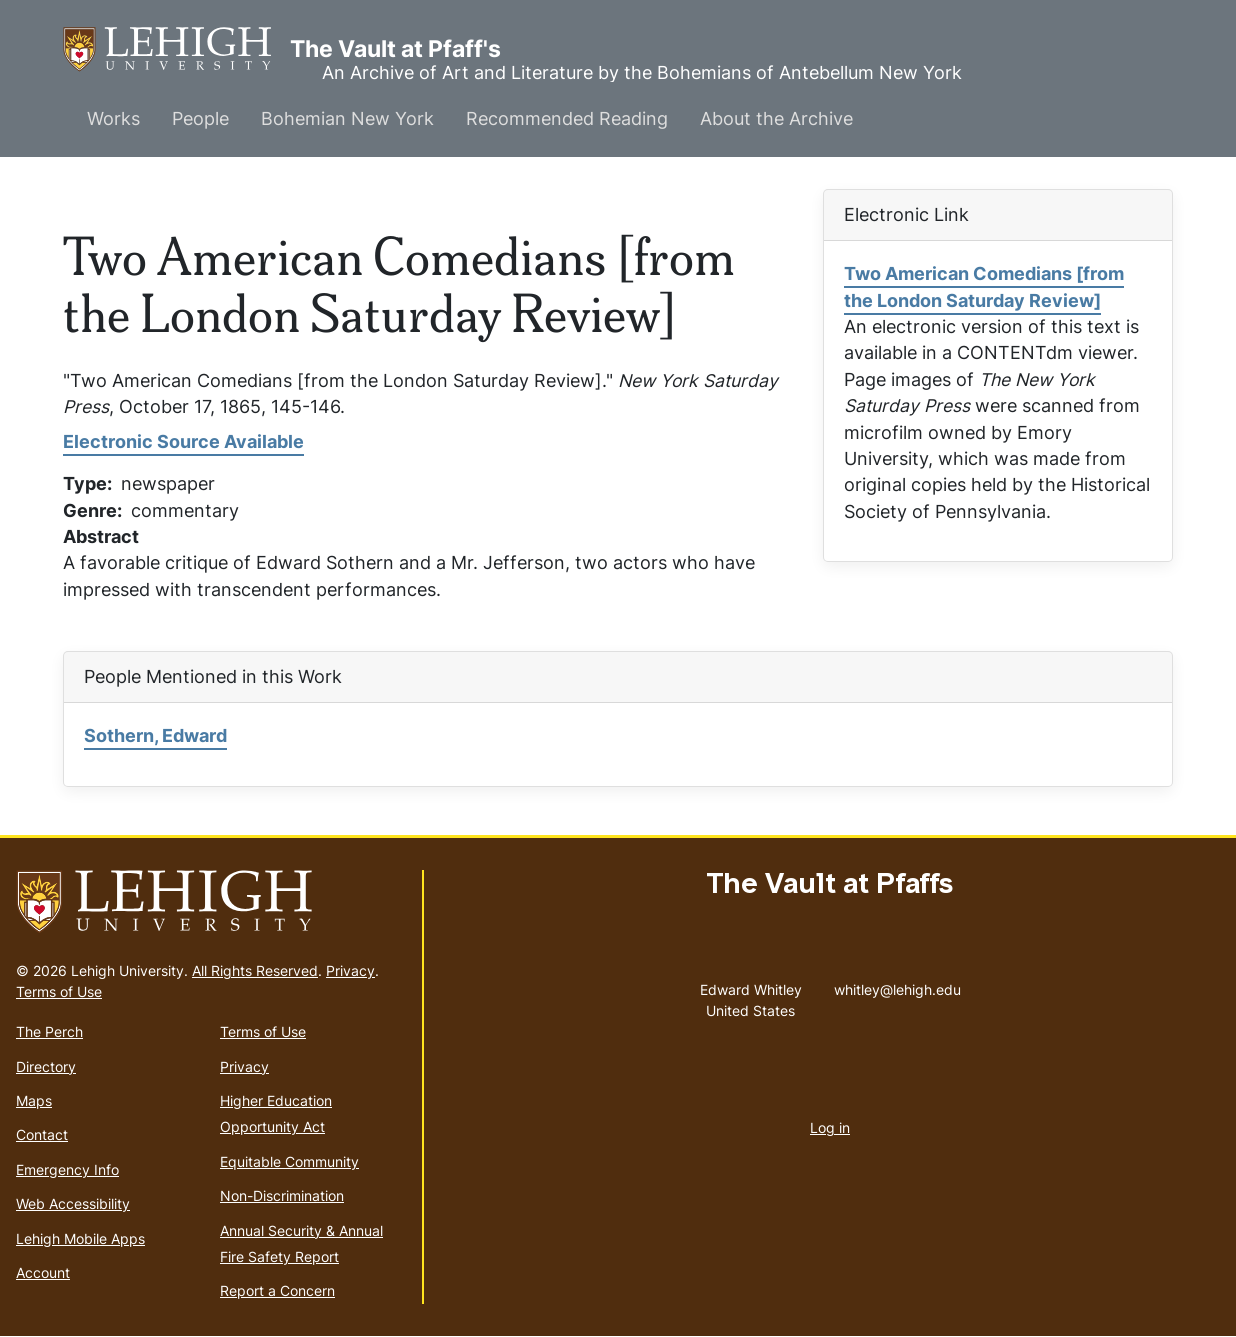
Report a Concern (277, 1290)
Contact (42, 1134)
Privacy (350, 970)
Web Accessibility (73, 1203)
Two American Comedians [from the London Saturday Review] (984, 286)
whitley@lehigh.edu (897, 985)
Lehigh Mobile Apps (80, 1238)
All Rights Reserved (255, 970)
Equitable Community (289, 1161)
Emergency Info (67, 1169)
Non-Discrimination (282, 1195)
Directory (46, 1066)
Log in (830, 1127)
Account (43, 1272)
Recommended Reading (567, 118)
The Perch (49, 1031)
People (200, 118)
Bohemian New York (347, 118)
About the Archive (776, 118)
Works (113, 118)
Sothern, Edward (155, 735)
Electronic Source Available (183, 441)
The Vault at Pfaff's (176, 49)
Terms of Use (59, 991)
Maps (34, 1100)
